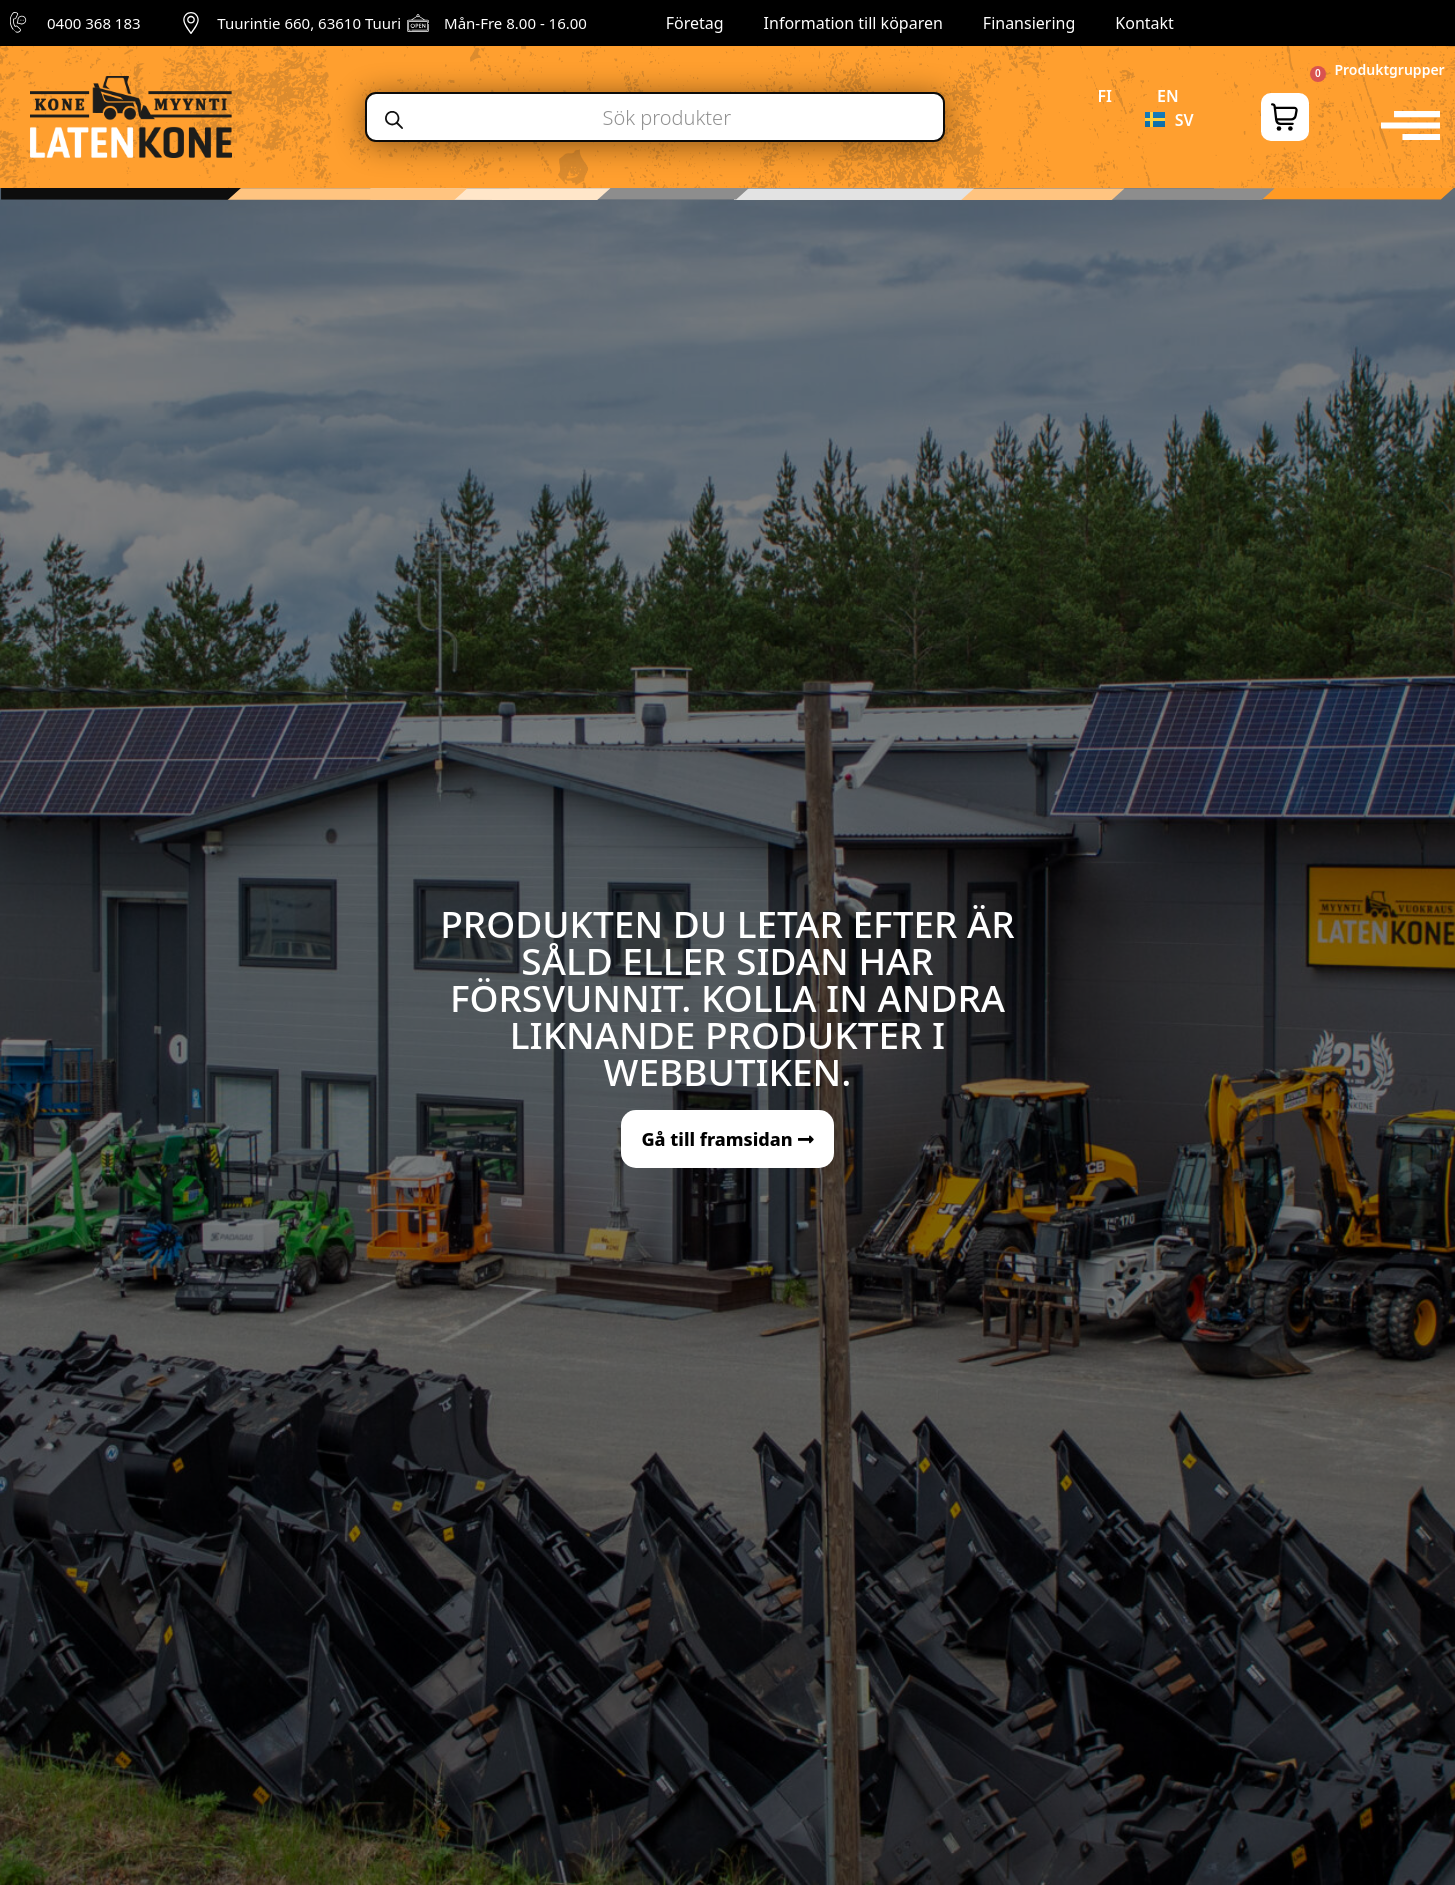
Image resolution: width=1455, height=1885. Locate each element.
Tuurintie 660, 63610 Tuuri (309, 23)
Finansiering (1029, 23)
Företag (695, 23)
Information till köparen (853, 23)
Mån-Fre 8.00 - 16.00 (515, 23)
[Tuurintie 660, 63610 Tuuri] (191, 23)
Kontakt (1144, 23)
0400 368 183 (94, 23)
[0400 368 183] (21, 23)
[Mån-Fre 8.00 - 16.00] (418, 23)
